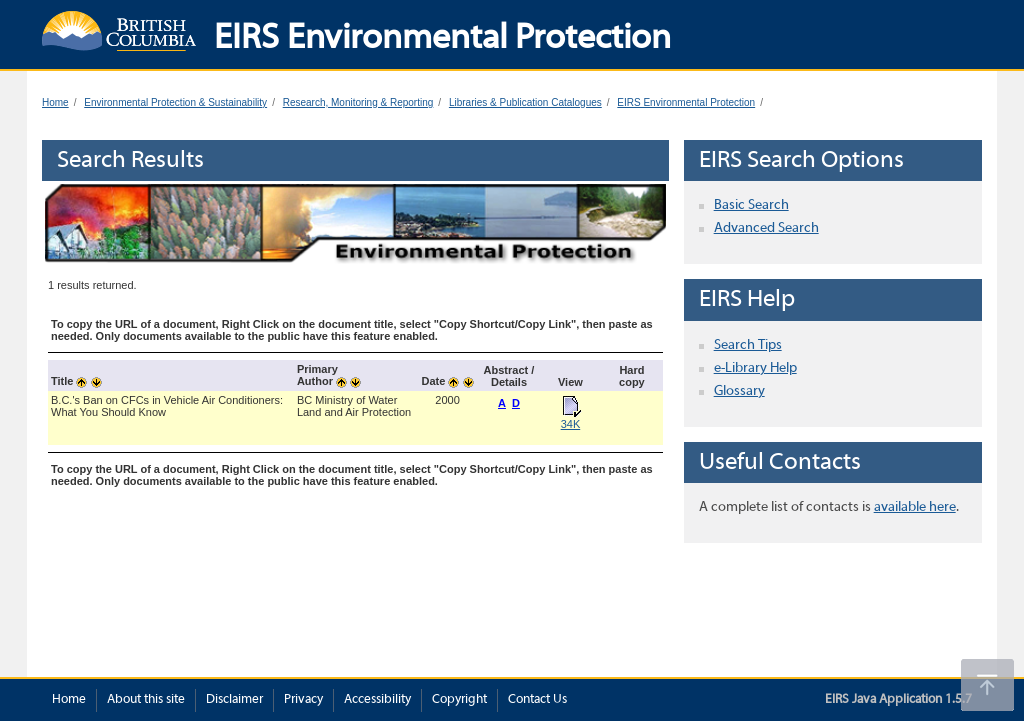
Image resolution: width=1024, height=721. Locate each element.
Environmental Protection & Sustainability (175, 102)
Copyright (459, 700)
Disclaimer (234, 700)
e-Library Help (755, 368)
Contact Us (537, 700)
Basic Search (751, 205)
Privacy (303, 700)
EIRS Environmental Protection (686, 102)
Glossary (739, 391)
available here (915, 507)
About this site (146, 700)
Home (55, 102)
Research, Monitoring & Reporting (358, 102)
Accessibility (377, 700)
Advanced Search (766, 228)
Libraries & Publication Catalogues (525, 102)
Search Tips (748, 345)
